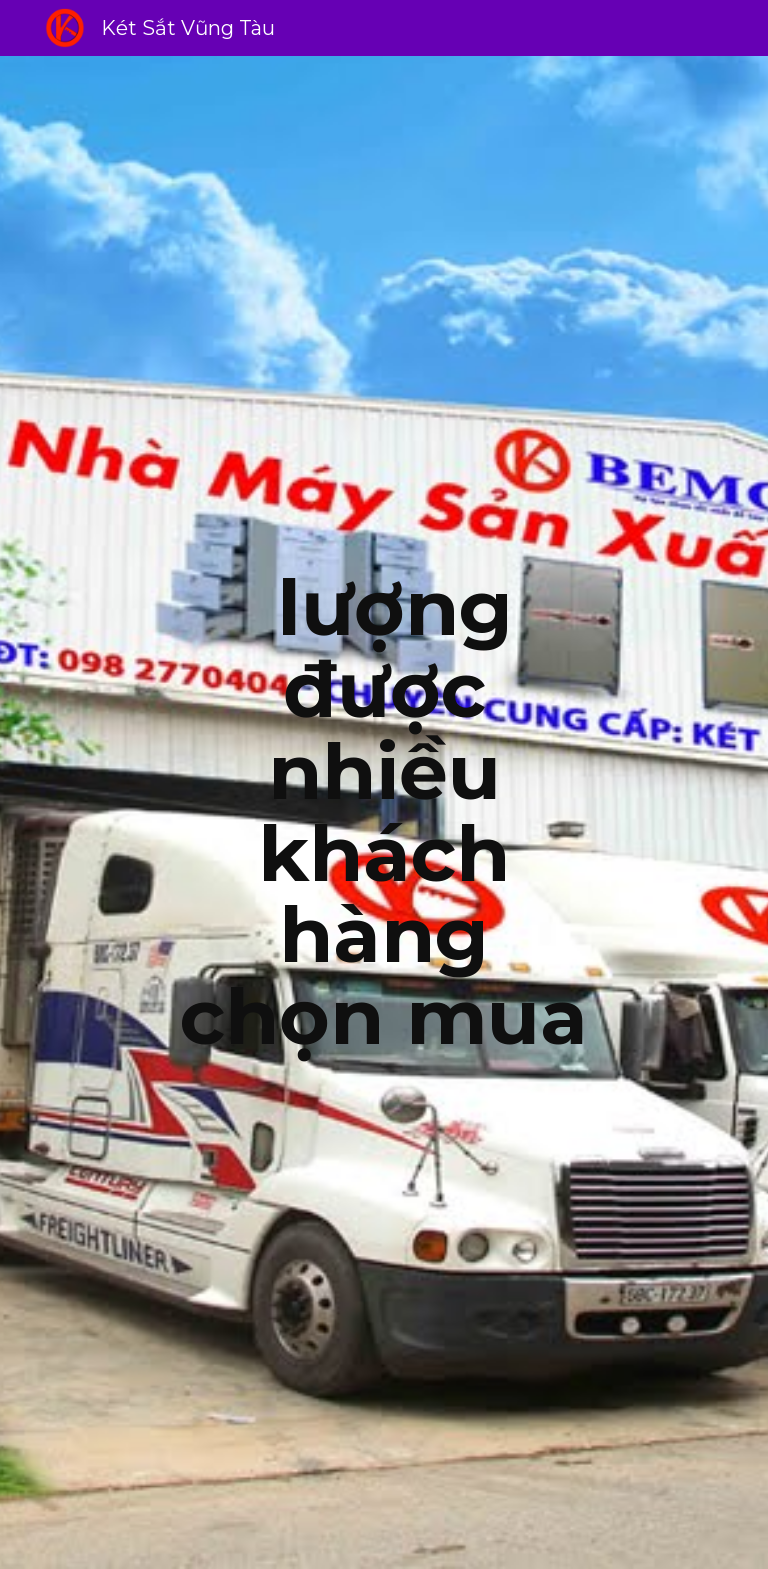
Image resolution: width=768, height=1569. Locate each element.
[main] (383, 813)
